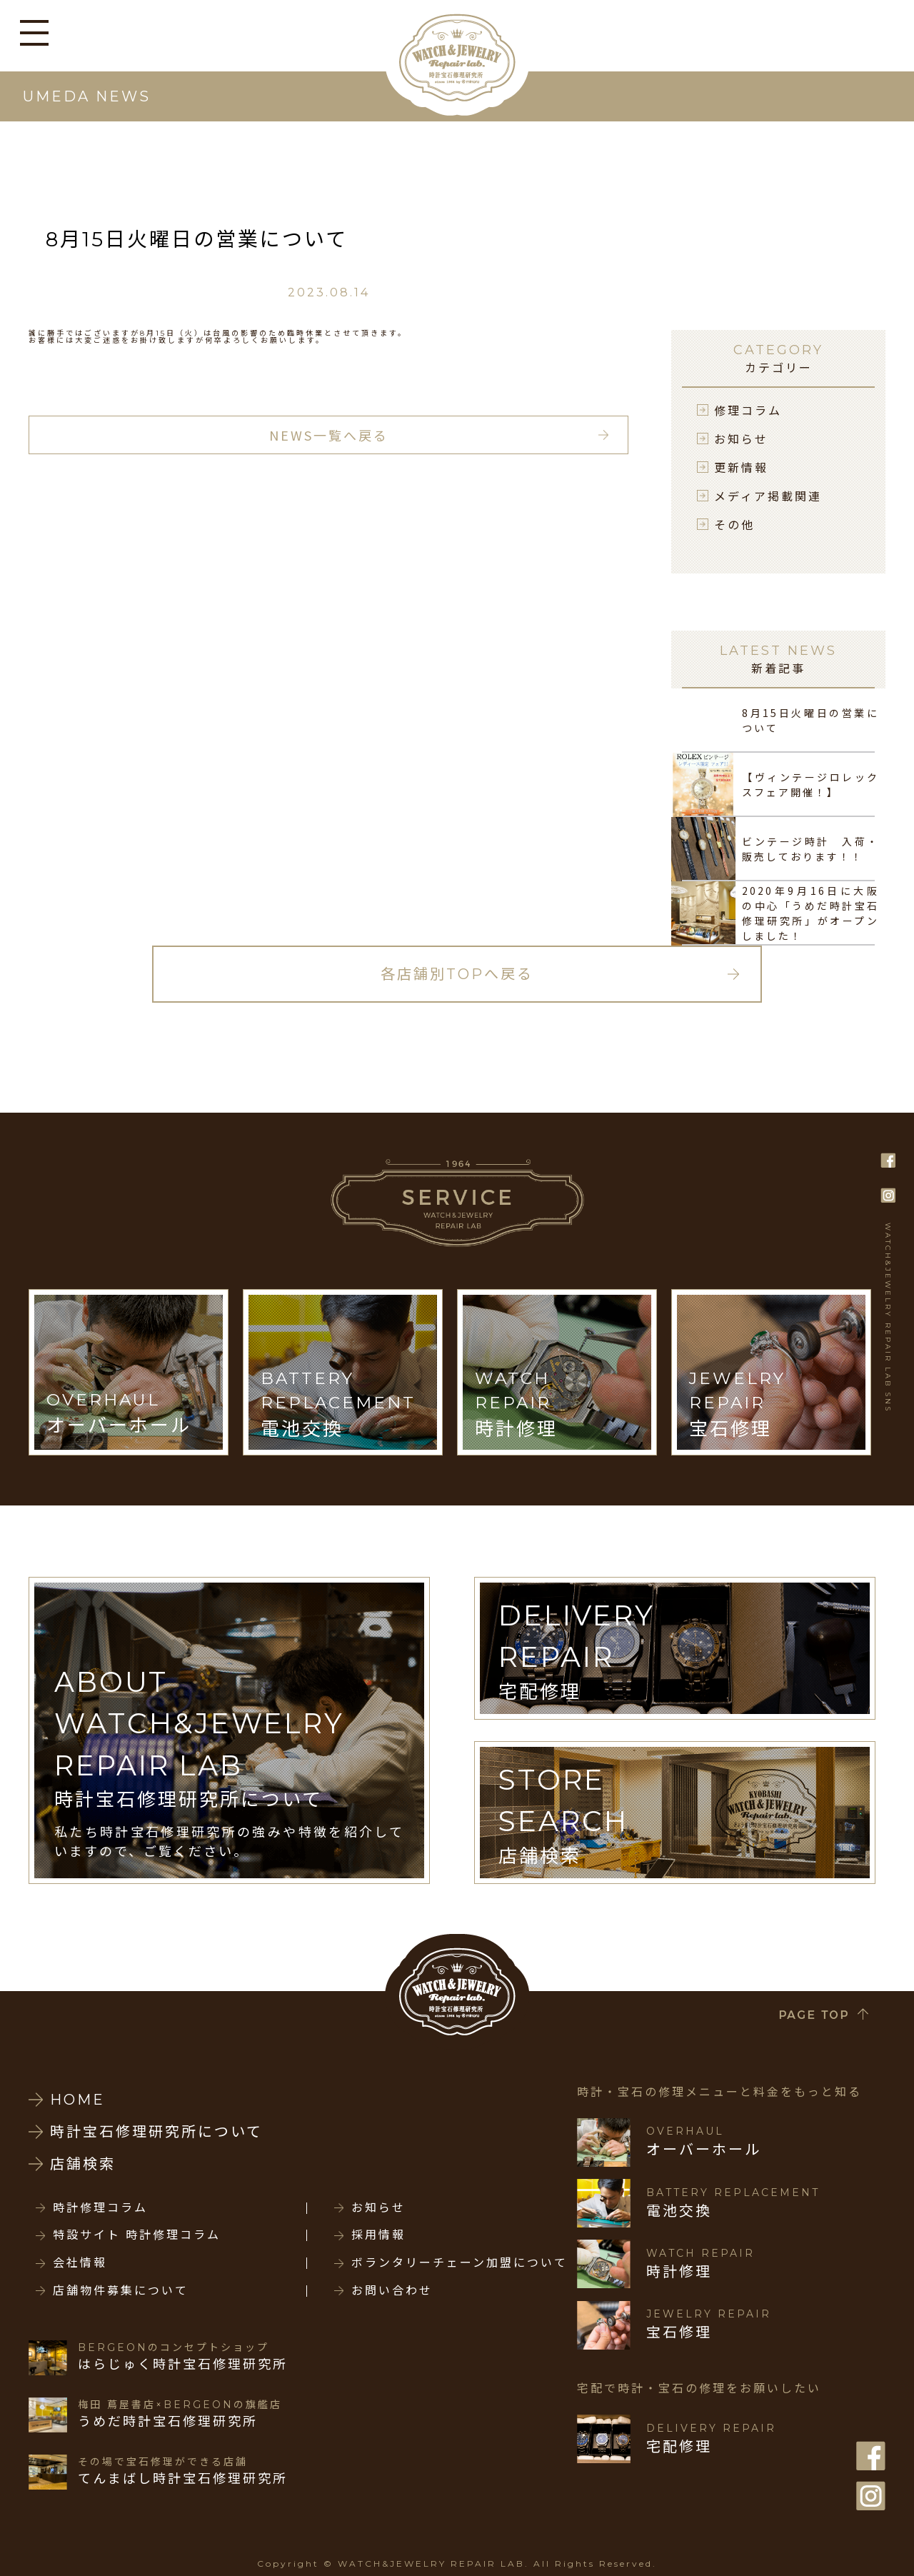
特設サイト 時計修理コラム (137, 2235)
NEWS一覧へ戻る (328, 435)
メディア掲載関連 (768, 495)
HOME (77, 2099)
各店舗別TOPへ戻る (457, 974)
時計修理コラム (100, 2208)
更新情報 (741, 467)
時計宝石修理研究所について (156, 2131)
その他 (734, 524)
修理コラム (748, 410)
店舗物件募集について (121, 2291)
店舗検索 (83, 2163)
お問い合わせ (392, 2291)
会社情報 (80, 2263)
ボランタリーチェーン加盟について (459, 2263)
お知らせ (741, 438)
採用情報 (378, 2235)
